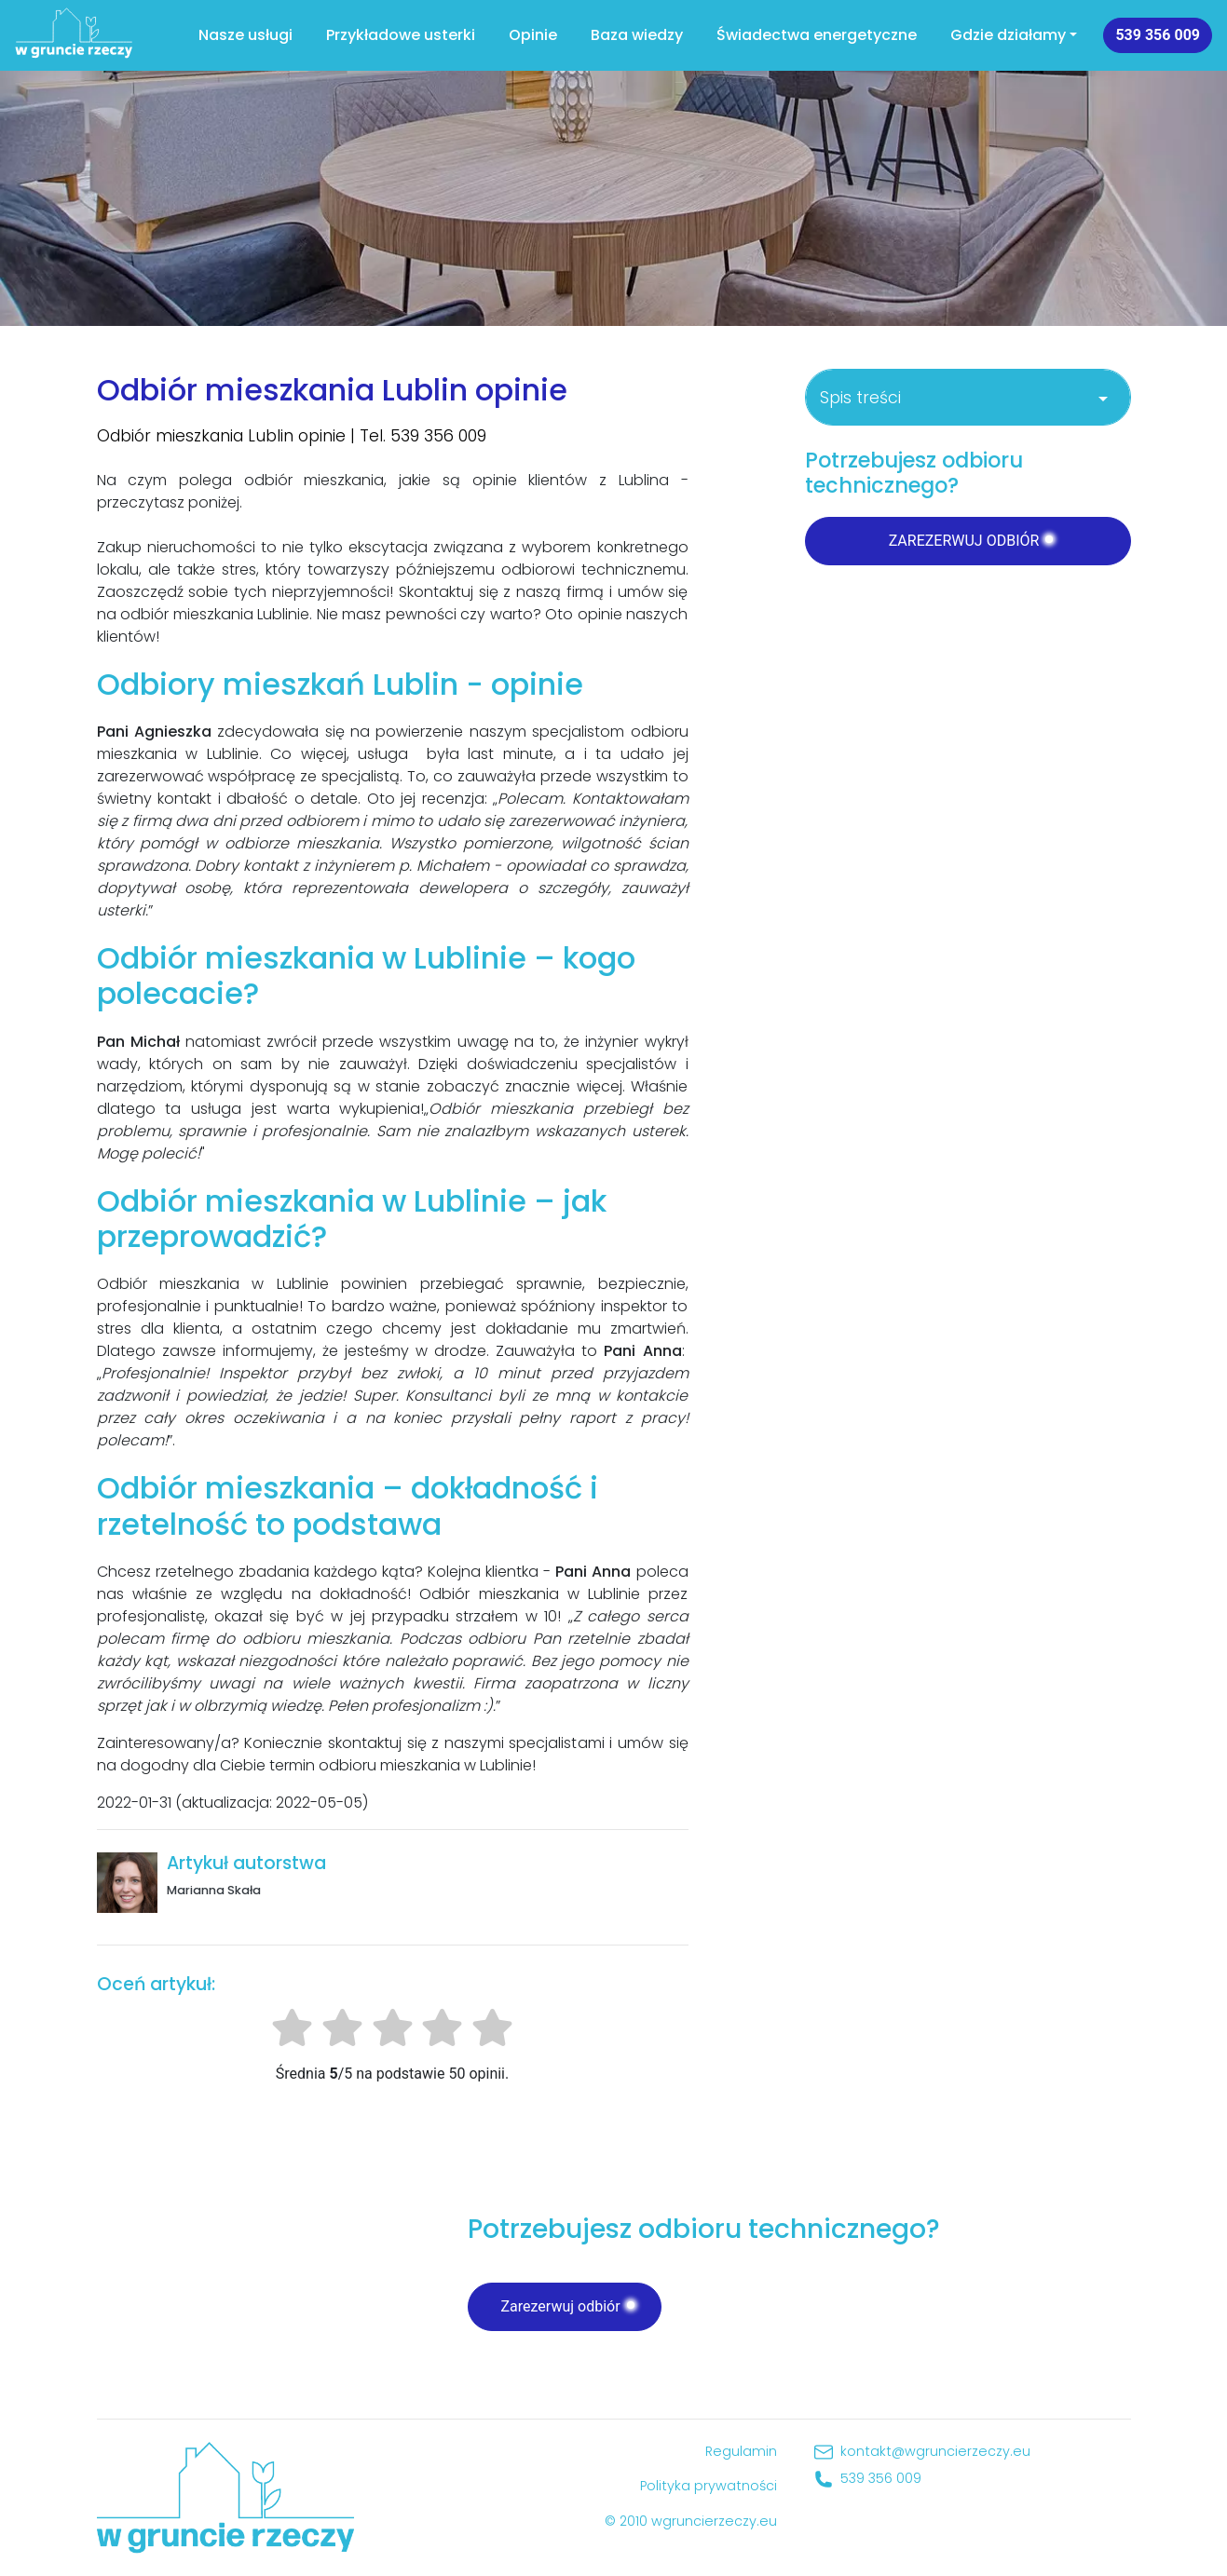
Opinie (533, 35)
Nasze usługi (245, 35)
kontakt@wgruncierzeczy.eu (935, 2451)
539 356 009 (1157, 35)
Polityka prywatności (708, 2485)
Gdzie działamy (1008, 35)
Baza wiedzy (637, 35)
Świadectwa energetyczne (816, 35)
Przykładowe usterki (400, 35)
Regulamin (741, 2451)
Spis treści (967, 398)
